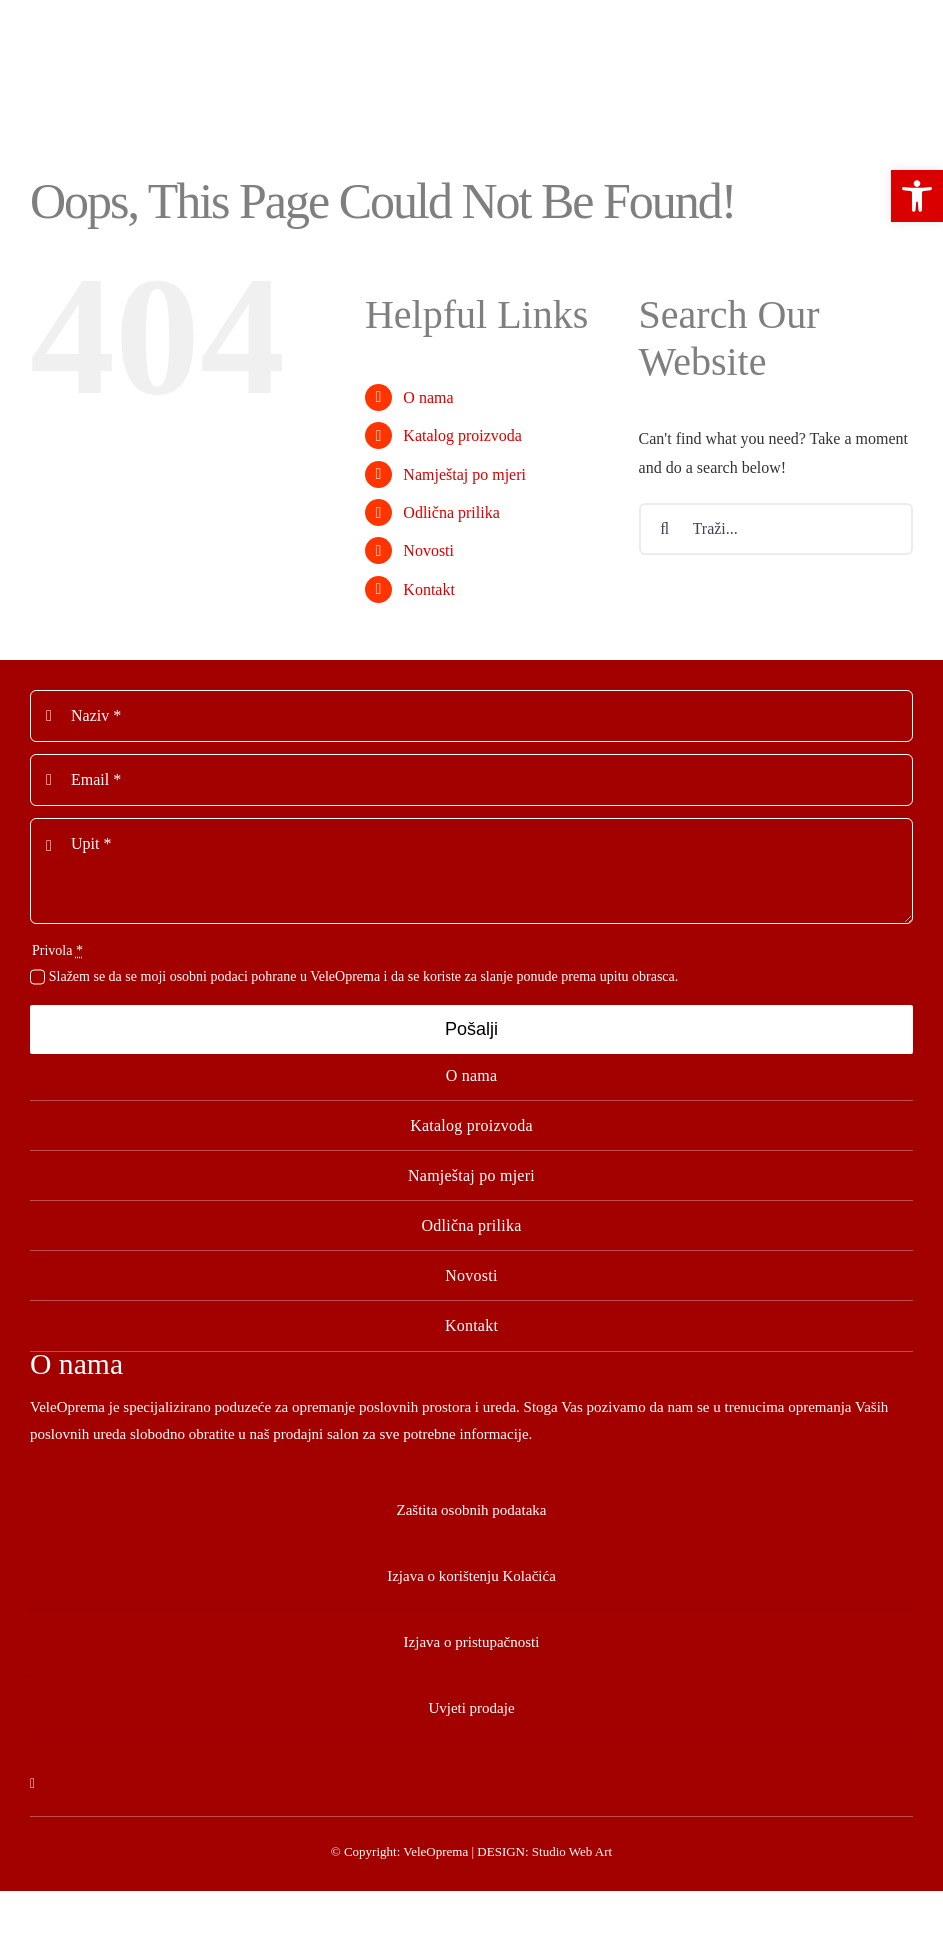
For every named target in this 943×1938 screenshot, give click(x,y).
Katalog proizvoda (462, 435)
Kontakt (429, 589)
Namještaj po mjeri (464, 474)
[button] (917, 196)
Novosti (428, 550)
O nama (428, 397)
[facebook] (32, 1784)
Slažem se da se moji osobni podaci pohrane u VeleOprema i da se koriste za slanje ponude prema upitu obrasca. (364, 976)
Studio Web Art (572, 1851)
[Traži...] (776, 529)
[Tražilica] (665, 529)
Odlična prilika (451, 512)
